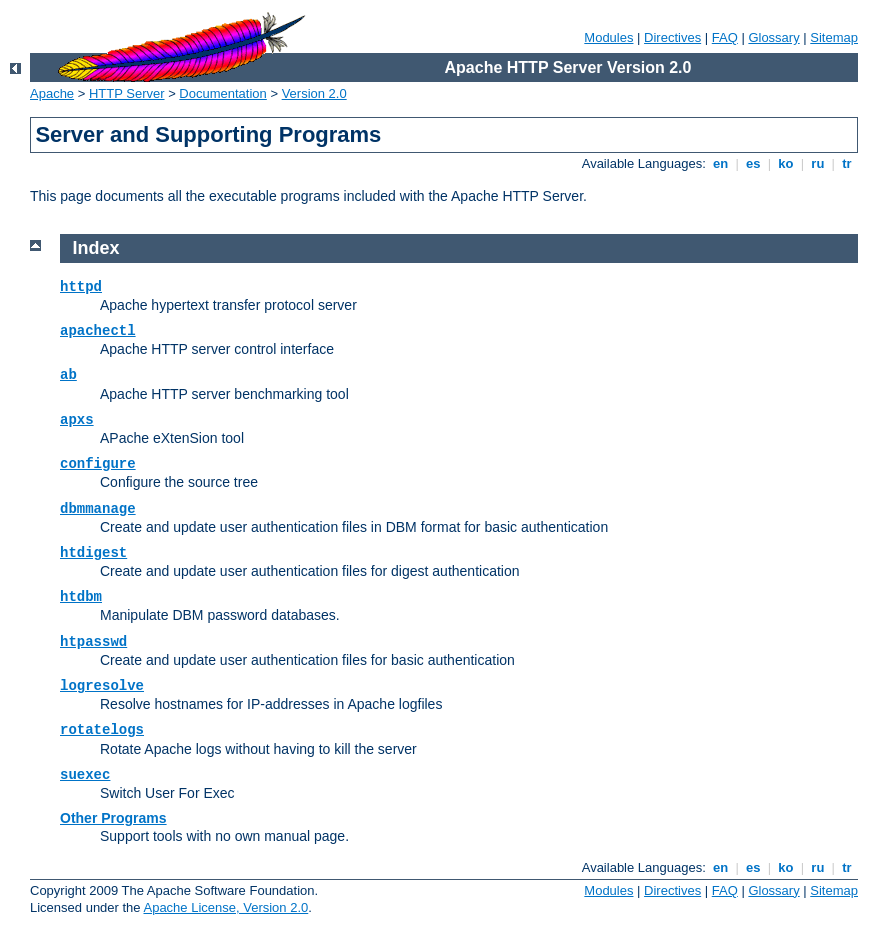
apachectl (98, 331)
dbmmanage (98, 509)
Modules (608, 37)
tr (847, 163)
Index (96, 248)
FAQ (725, 37)
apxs (77, 420)
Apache (52, 93)
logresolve (102, 686)
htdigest (93, 553)
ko (786, 163)
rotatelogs (102, 730)
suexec (85, 775)
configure (98, 464)
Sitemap (834, 37)
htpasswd (93, 642)
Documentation (222, 93)
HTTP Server (127, 93)
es (753, 163)
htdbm (81, 597)
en (720, 163)
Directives (672, 37)
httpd (81, 287)
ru (818, 163)
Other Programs (113, 818)
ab (68, 375)
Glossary (773, 37)
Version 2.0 (314, 93)
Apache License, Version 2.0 (225, 907)
